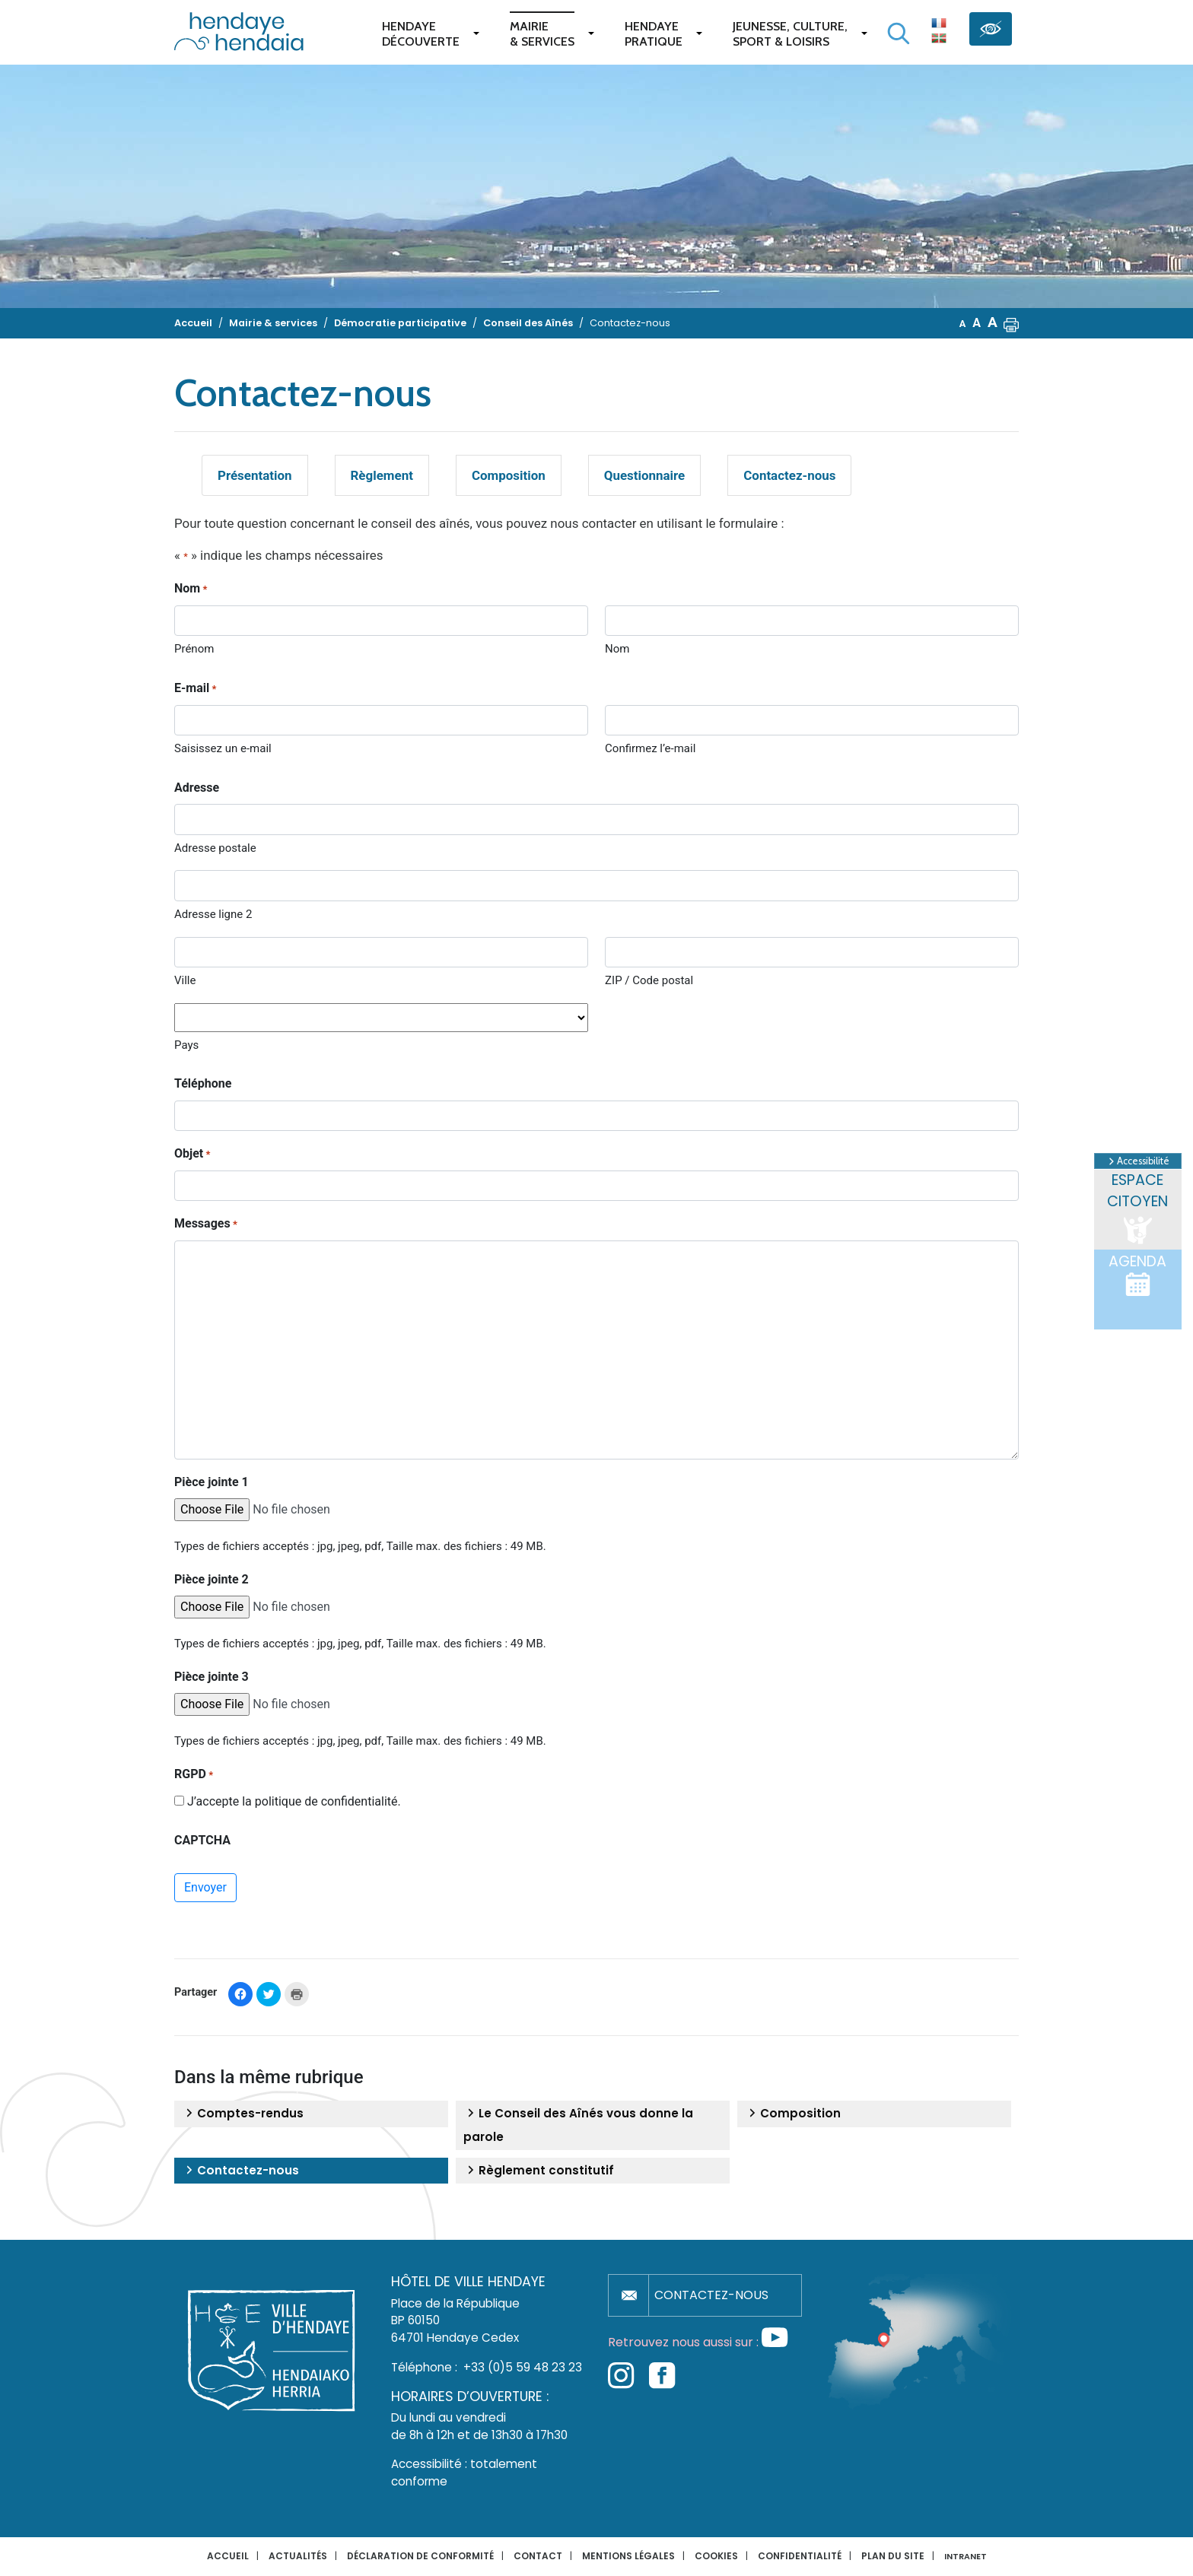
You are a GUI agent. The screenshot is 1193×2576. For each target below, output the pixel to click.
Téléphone (202, 1083)
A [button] (962, 323)
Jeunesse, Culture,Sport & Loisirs (790, 34)
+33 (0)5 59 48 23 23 (522, 2367)
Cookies (716, 2555)
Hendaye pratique (653, 34)
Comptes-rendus (243, 2113)
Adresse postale (215, 848)
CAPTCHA (202, 1840)
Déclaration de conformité (420, 2555)
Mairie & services (542, 34)
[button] (1011, 323)
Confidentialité (799, 2555)
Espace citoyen (1137, 1209)
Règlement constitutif (538, 2170)
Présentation (255, 475)
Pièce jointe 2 (211, 1579)
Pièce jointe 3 (211, 1676)
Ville (185, 980)
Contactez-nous (789, 475)
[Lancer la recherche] (898, 33)
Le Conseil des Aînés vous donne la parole (578, 2124)
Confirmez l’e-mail (650, 748)
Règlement (382, 475)
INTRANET (965, 2556)
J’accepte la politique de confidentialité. (294, 1801)
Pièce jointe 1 (211, 1482)
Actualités (298, 2555)
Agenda (1137, 1274)
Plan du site (892, 2555)
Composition (509, 475)
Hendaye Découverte (421, 34)
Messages (205, 1224)
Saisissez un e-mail (223, 748)
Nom (617, 649)
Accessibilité (1137, 1161)
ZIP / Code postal (649, 980)
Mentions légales (628, 2555)
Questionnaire (645, 475)
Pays (186, 1045)
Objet (192, 1154)
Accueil (228, 2555)
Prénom (194, 649)
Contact (538, 2555)
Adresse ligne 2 (213, 914)
